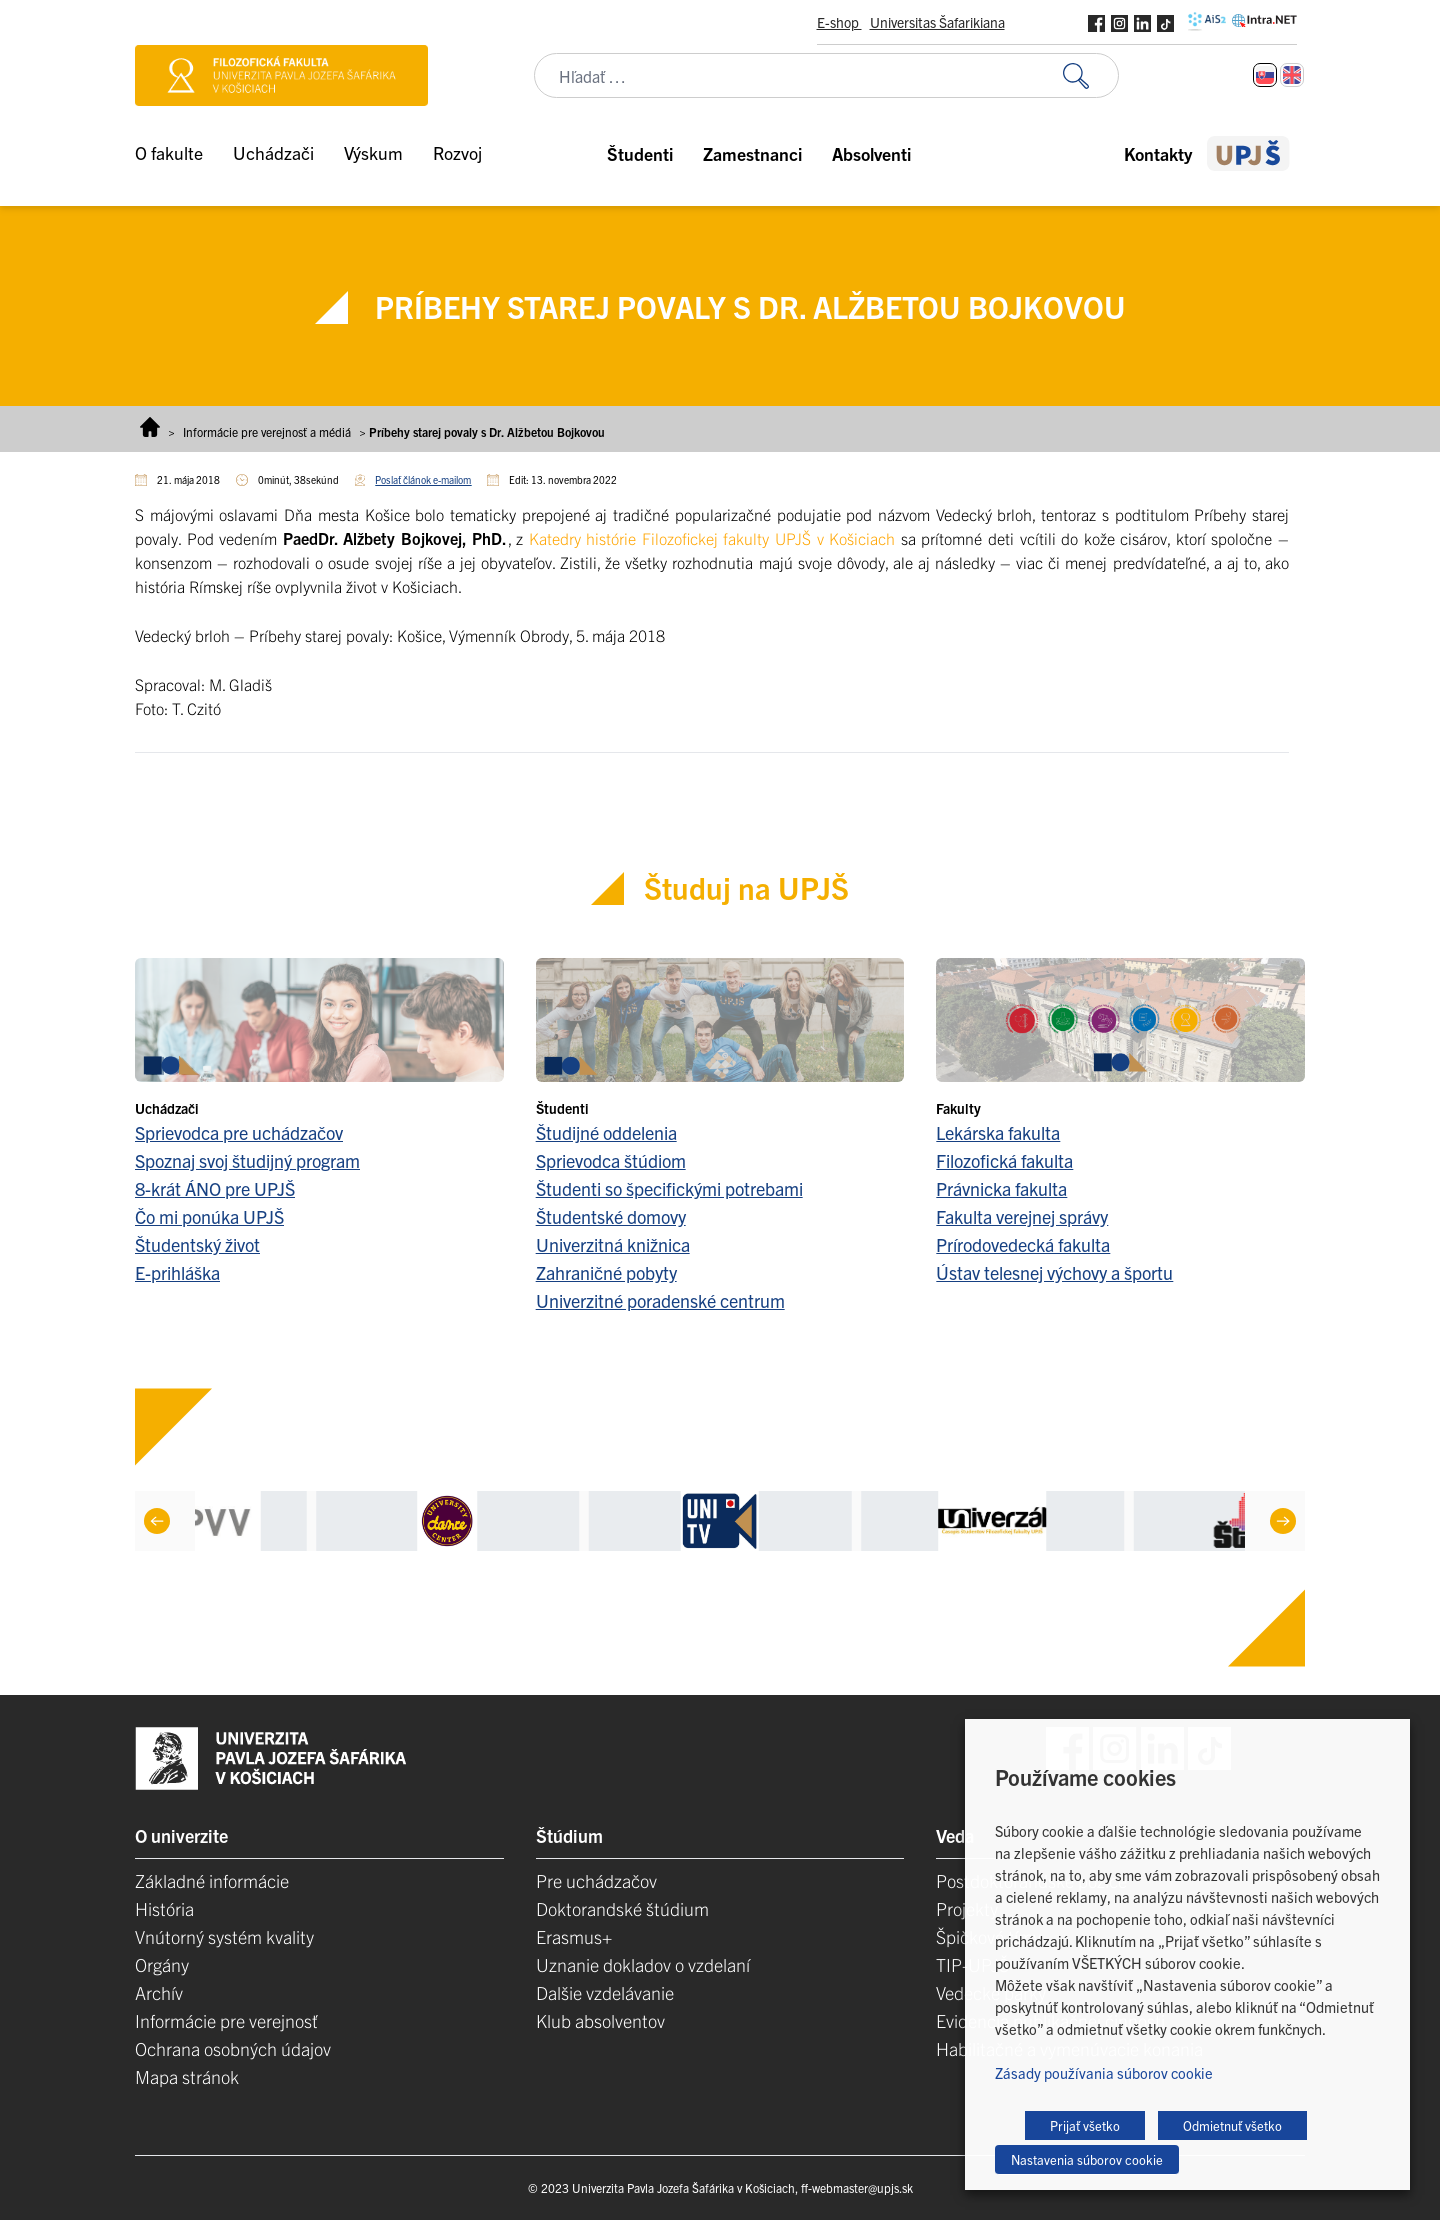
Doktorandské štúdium (622, 1908)
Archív (159, 1992)
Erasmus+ (574, 1936)
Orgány (162, 1964)
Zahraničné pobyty (606, 1272)
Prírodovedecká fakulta (1023, 1244)
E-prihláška (177, 1272)
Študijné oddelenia (606, 1132)
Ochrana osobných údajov (233, 2048)
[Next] (1283, 1521)
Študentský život (197, 1244)
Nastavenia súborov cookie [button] (1087, 2159)
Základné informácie (212, 1880)
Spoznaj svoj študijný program (247, 1160)
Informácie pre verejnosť (226, 2020)
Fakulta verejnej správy (1022, 1216)
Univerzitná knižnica (613, 1244)
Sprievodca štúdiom (611, 1160)
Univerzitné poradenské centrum (660, 1300)
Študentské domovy (611, 1216)
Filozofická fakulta (1004, 1160)
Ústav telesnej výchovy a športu (1054, 1272)
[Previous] (157, 1521)
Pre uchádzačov (596, 1880)
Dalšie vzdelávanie (605, 1992)
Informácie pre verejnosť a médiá (267, 431)
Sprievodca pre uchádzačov (239, 1132)
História (164, 1908)
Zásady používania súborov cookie (1104, 2072)
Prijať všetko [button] (1085, 2125)
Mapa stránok (187, 2076)
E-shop (839, 22)
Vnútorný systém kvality (224, 1936)
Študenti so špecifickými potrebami (669, 1188)
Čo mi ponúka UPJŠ (209, 1216)
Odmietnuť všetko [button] (1232, 2125)
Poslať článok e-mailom (423, 479)
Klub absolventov (600, 2020)
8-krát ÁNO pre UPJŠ (215, 1188)
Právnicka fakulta (1001, 1188)
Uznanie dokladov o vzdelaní (643, 1964)
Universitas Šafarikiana (937, 22)
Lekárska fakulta (998, 1132)
